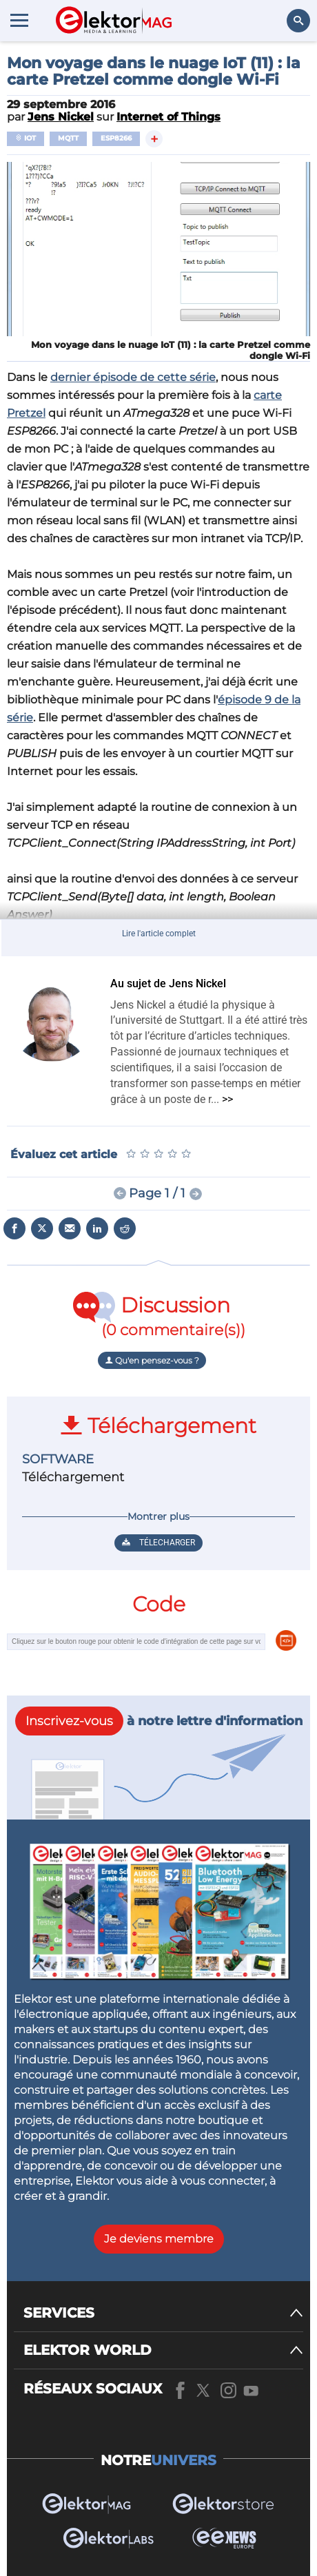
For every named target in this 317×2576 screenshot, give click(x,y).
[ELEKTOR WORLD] (163, 2350)
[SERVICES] (163, 2313)
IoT (25, 138)
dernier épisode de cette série (133, 377)
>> (227, 1099)
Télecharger (158, 1542)
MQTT (68, 138)
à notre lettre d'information (159, 1721)
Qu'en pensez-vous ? (152, 1360)
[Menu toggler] (19, 20)
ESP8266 (116, 138)
